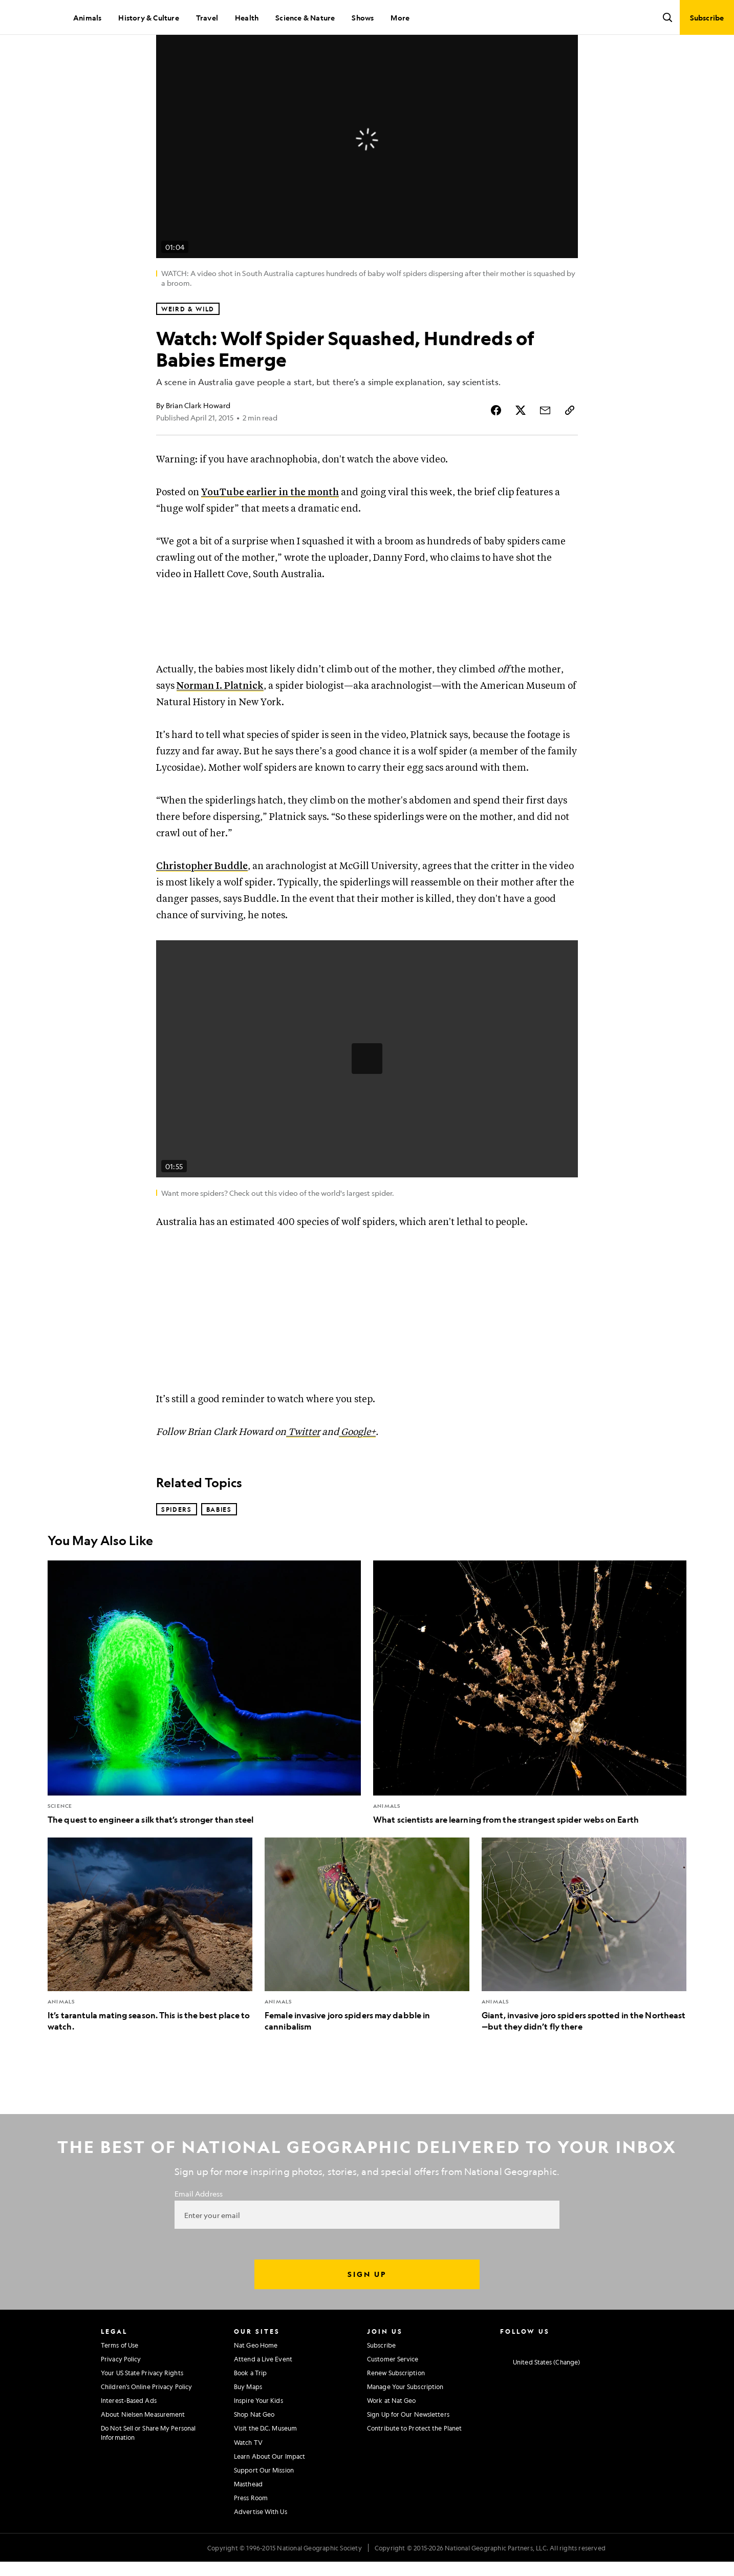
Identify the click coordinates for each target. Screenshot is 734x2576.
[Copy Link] (570, 445)
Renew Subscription (396, 2407)
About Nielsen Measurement (143, 2449)
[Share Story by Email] (545, 445)
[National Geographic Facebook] (523, 2379)
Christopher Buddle (202, 901)
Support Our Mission (264, 2505)
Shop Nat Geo (254, 2449)
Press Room (251, 2532)
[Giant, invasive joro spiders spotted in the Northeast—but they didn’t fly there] (584, 1969)
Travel (207, 17)
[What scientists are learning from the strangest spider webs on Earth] (529, 1727)
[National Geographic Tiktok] (604, 2379)
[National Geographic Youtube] (564, 2379)
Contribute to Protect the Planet (414, 2463)
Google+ (357, 1467)
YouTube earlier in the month (270, 527)
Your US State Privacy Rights (142, 2407)
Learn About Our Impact (269, 2491)
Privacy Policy (121, 2394)
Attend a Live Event (263, 2394)
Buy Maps (248, 2421)
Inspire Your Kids (258, 2435)
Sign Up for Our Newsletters (408, 2449)
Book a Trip (250, 2407)
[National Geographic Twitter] (543, 2379)
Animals (87, 17)
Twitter (303, 1467)
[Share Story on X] (520, 445)
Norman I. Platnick (220, 721)
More (400, 17)
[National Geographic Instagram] (504, 2379)
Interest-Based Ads (129, 2435)
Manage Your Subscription (405, 2421)
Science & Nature (305, 17)
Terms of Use (119, 2380)
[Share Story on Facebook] (496, 445)
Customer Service (393, 2394)
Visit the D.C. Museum (265, 2463)
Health (246, 17)
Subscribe (381, 2380)
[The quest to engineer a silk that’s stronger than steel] (204, 1727)
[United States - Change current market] (540, 2397)
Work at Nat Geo (391, 2435)
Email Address (199, 2228)
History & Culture (148, 17)
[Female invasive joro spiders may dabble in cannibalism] (367, 1969)
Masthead (248, 2519)
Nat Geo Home (255, 2380)
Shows (363, 17)
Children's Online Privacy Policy (146, 2421)
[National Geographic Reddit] (624, 2379)
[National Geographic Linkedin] (584, 2379)
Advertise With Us (260, 2546)
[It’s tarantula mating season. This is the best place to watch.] (150, 1969)
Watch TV (248, 2477)
